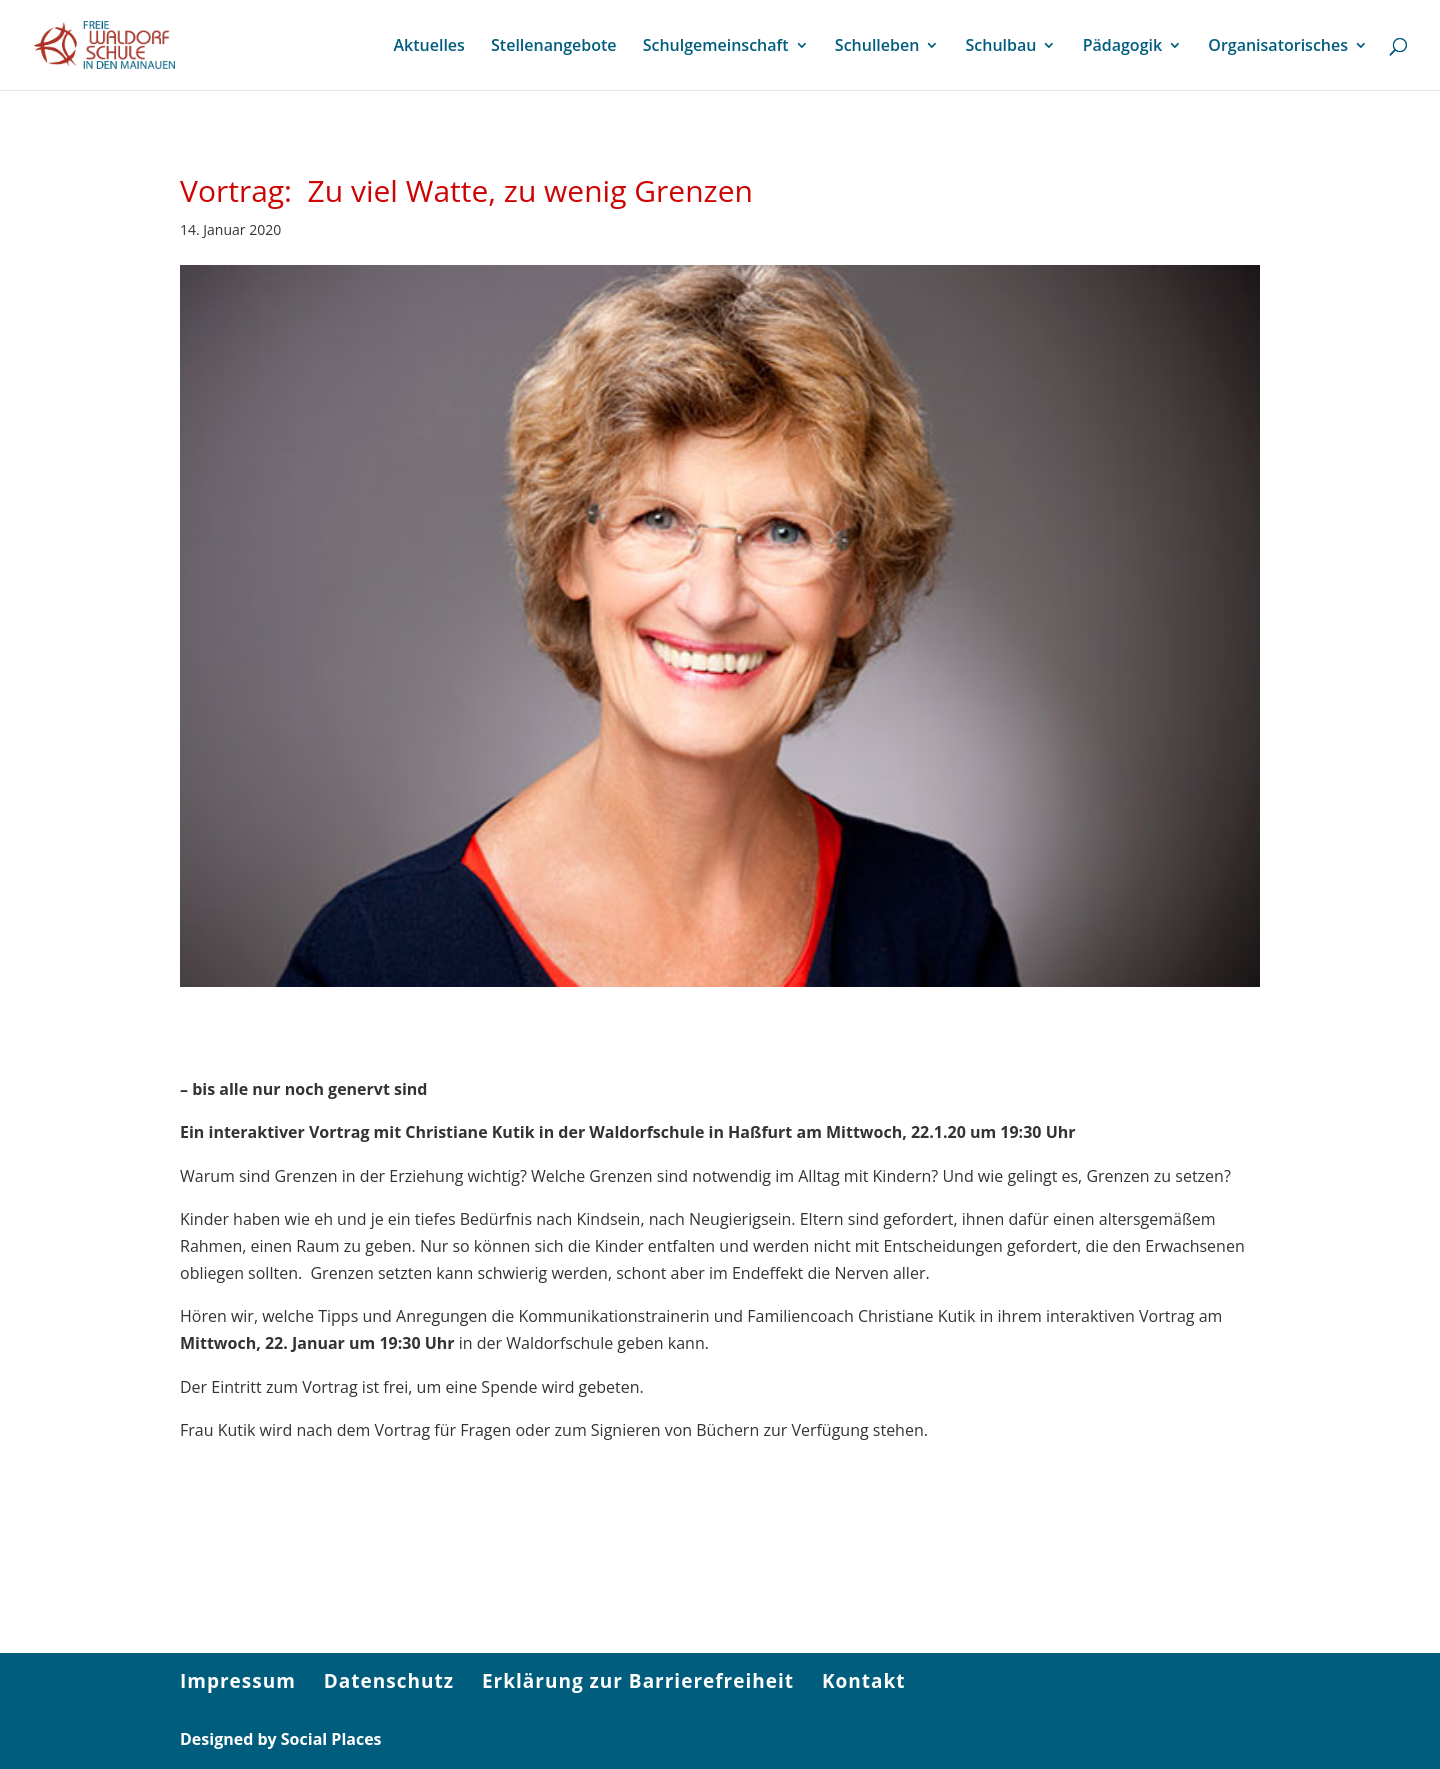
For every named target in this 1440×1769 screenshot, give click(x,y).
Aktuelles (428, 47)
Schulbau (1001, 47)
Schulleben (877, 47)
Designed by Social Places (281, 1739)
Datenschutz (389, 1681)
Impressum (238, 1681)
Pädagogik (1122, 47)
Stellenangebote (553, 47)
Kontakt (864, 1681)
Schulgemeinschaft (716, 47)
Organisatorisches (1278, 47)
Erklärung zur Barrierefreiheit (638, 1681)
